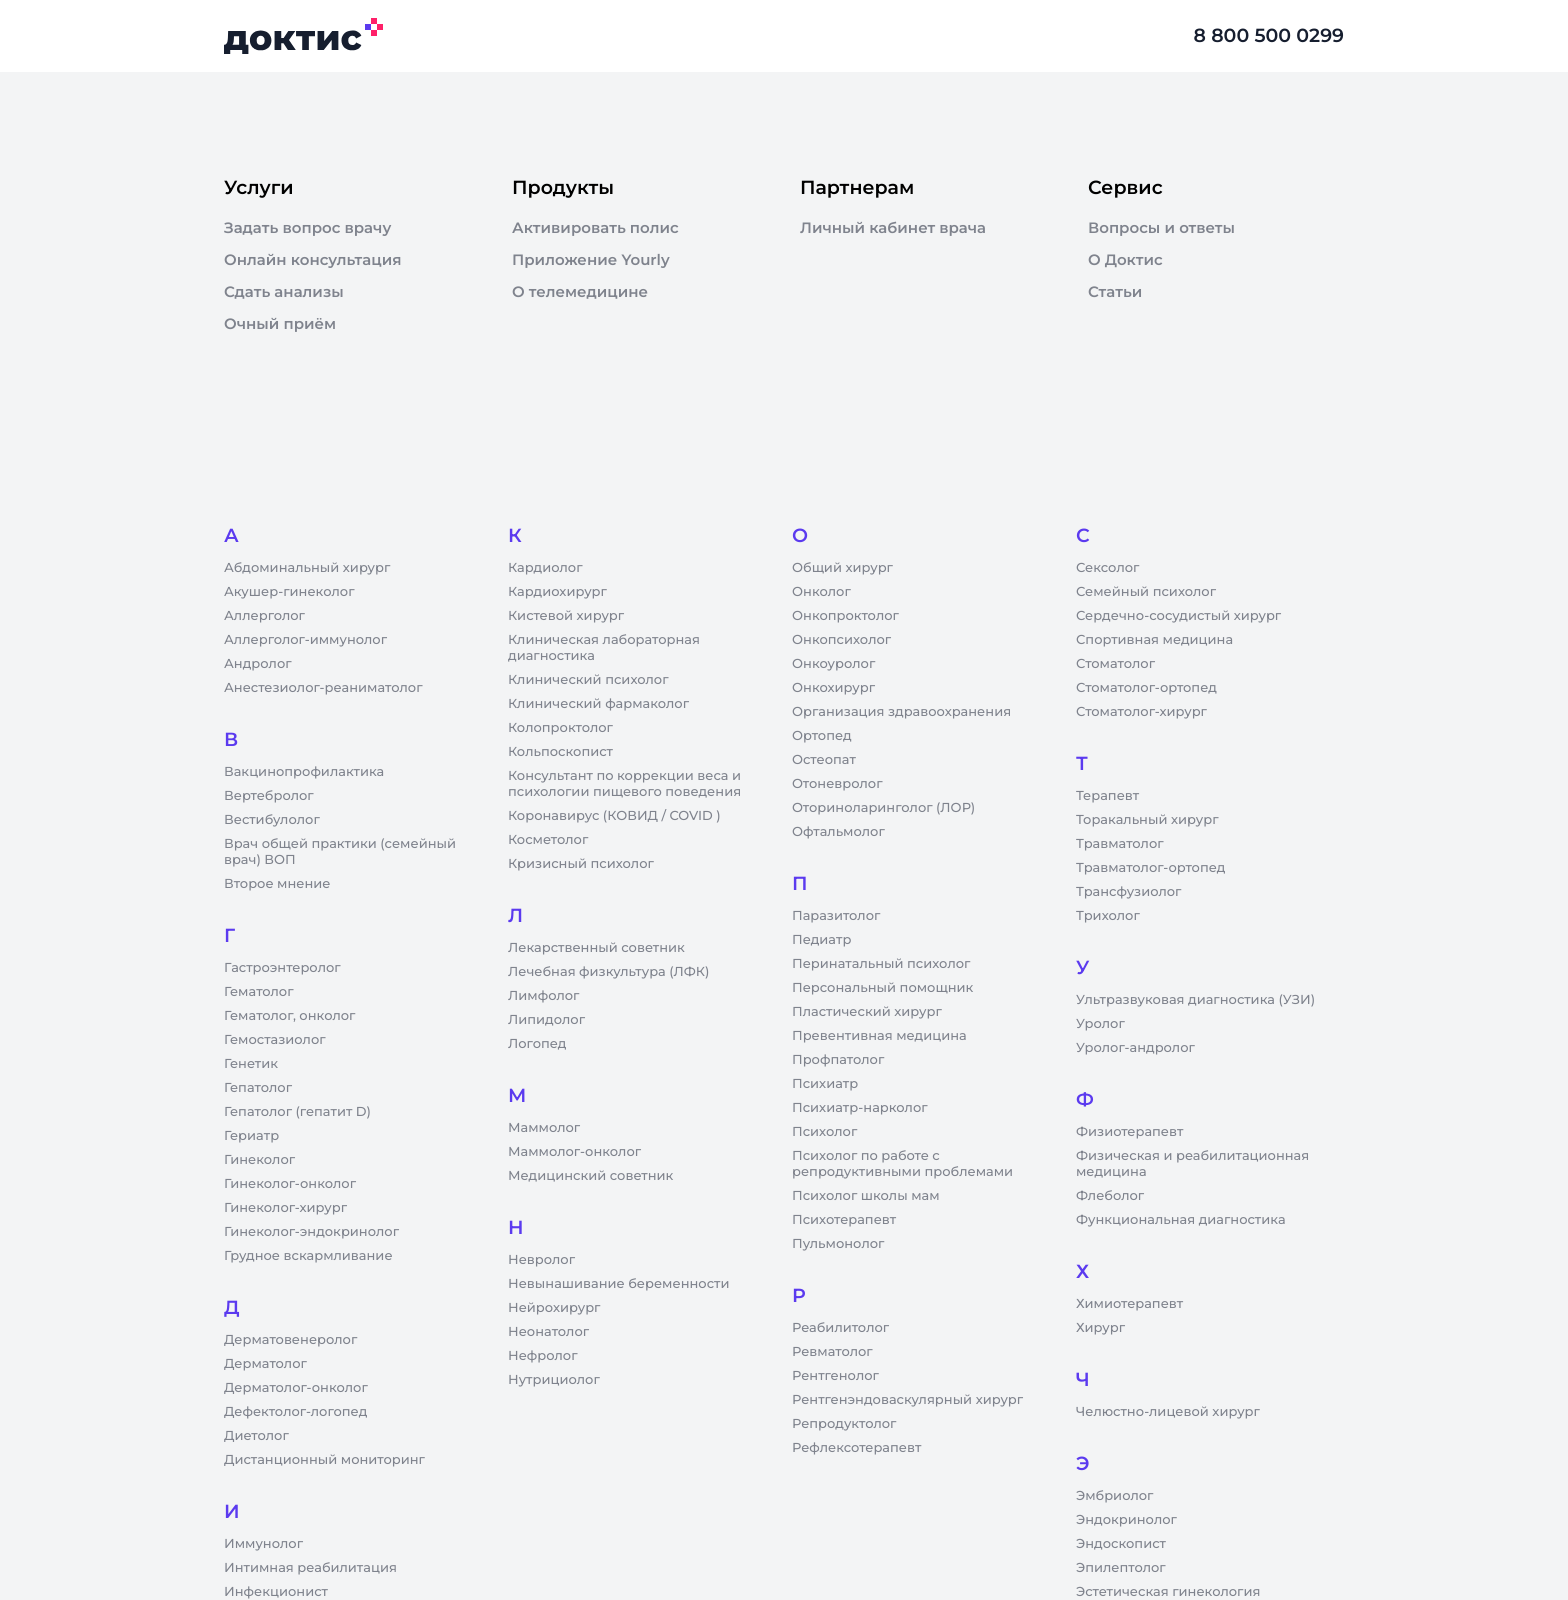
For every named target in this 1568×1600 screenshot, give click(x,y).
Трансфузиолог (1128, 892)
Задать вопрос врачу (307, 228)
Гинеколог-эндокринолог (311, 1232)
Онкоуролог (833, 664)
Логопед (537, 1044)
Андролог (258, 664)
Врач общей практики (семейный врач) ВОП (340, 852)
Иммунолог (263, 1544)
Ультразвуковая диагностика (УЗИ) (1195, 1000)
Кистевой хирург (566, 616)
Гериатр (251, 1136)
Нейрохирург (554, 1308)
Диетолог (256, 1436)
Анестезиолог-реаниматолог (323, 688)
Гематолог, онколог (289, 1016)
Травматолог (1120, 844)
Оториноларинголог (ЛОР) (883, 808)
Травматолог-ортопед (1150, 868)
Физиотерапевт (1129, 1132)
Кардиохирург (557, 592)
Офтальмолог (838, 832)
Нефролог (543, 1356)
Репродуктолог (844, 1424)
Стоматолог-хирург (1141, 712)
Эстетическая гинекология (1168, 1592)
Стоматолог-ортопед (1146, 688)
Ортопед (822, 736)
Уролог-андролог (1135, 1048)
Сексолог (1107, 568)
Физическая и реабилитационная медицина (1192, 1164)
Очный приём (280, 324)
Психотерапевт (844, 1220)
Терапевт (1107, 796)
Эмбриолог (1114, 1496)
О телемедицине (580, 292)
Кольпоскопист (560, 752)
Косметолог (548, 840)
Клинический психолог (588, 680)
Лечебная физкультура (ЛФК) (608, 972)
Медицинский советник (590, 1176)
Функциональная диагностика (1181, 1220)
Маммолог (544, 1128)
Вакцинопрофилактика (304, 772)
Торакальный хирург (1147, 820)
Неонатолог (548, 1332)
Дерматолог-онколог (296, 1388)
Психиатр (825, 1084)
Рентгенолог (835, 1376)
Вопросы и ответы (1161, 228)
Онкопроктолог (845, 616)
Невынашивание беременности (618, 1284)
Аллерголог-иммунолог (305, 640)
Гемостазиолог (275, 1040)
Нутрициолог (554, 1380)
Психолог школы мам (866, 1196)
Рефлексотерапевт (856, 1448)
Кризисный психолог (581, 864)
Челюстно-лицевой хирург (1168, 1412)
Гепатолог (258, 1088)
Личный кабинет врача (893, 228)
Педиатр (821, 940)
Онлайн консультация (313, 260)
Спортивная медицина (1154, 640)
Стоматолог (1115, 664)
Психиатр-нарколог (860, 1108)
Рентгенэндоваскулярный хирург (907, 1400)
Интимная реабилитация (310, 1568)
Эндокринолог (1126, 1520)
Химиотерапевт (1129, 1304)
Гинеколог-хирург (285, 1208)
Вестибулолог (272, 820)
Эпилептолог (1121, 1568)
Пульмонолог (838, 1244)
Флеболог (1110, 1196)
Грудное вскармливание (308, 1256)
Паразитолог (836, 916)
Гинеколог (259, 1160)
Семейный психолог (1146, 592)
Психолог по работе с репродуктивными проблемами (902, 1164)
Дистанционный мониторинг (324, 1460)
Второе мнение (277, 884)
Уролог (1100, 1024)
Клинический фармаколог (598, 704)
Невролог (541, 1260)
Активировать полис (595, 228)
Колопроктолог (560, 728)
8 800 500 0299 (1269, 35)
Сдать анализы (284, 292)
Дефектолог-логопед (295, 1412)
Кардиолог (545, 568)
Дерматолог (265, 1364)
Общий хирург (842, 568)
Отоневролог (837, 784)
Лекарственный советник (596, 948)
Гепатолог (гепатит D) (297, 1112)
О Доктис (1125, 260)
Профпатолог (838, 1060)
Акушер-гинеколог (289, 592)
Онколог (821, 592)
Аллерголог (264, 616)
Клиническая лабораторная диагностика (604, 648)
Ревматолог (832, 1352)
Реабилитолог (840, 1328)
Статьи (1115, 292)
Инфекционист (276, 1592)
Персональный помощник (882, 988)
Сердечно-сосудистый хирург (1178, 616)
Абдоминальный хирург (307, 568)
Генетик (251, 1064)
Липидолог (546, 1020)
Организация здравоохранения (901, 712)
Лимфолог (543, 996)
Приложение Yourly (591, 260)
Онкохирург (833, 688)
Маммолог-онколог (574, 1152)
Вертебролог (269, 796)
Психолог (824, 1132)
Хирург (1100, 1328)
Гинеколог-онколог (290, 1184)
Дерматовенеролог (290, 1340)
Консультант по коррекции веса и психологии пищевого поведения (624, 784)
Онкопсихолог (841, 640)
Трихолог (1108, 916)
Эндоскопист (1121, 1544)
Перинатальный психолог (881, 964)
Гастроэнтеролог (282, 968)
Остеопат (824, 760)
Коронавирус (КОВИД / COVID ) (614, 816)
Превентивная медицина (879, 1036)
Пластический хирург (867, 1012)
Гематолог (259, 992)
